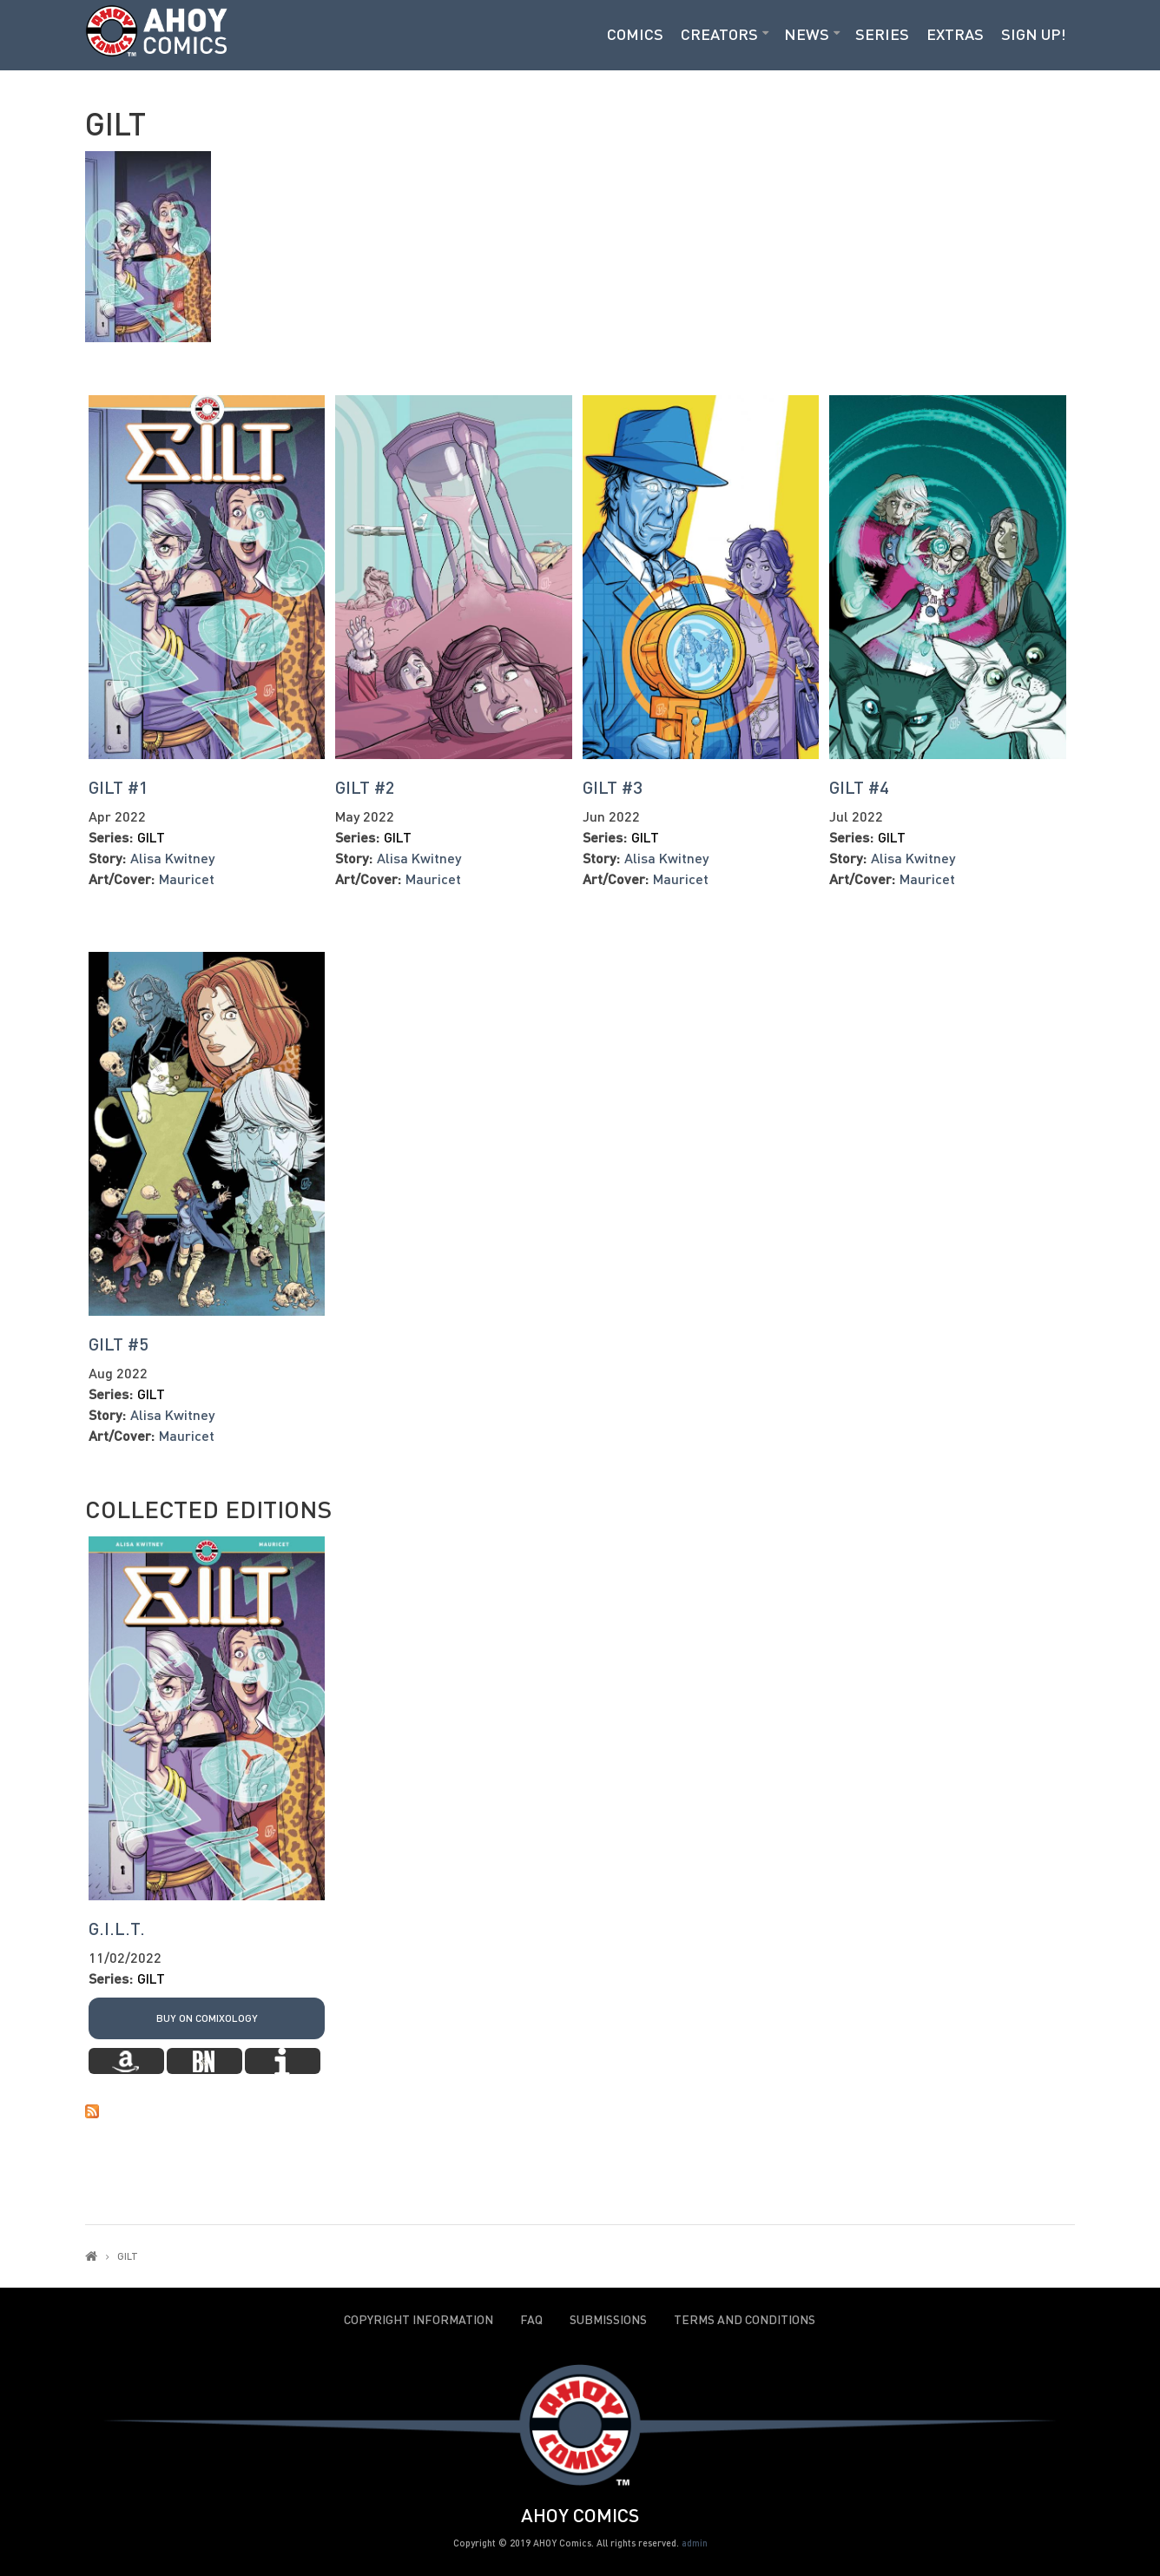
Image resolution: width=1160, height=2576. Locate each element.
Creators (719, 33)
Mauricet (186, 878)
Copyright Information (418, 2320)
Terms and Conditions (744, 2320)
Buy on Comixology (207, 2017)
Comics (635, 33)
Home (91, 2255)
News (806, 33)
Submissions (608, 2320)
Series (882, 33)
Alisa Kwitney (172, 857)
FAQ (531, 2320)
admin (695, 2542)
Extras (955, 33)
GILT (151, 837)
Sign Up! (1033, 33)
